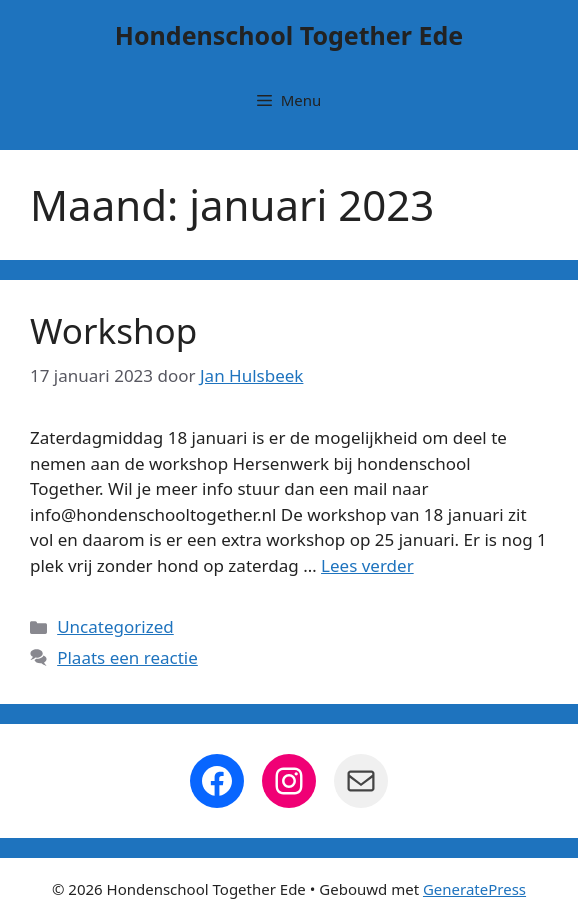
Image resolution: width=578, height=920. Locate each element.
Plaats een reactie (127, 657)
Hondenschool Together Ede (289, 35)
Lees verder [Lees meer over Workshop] (367, 565)
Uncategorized (115, 626)
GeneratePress (474, 889)
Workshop (113, 330)
